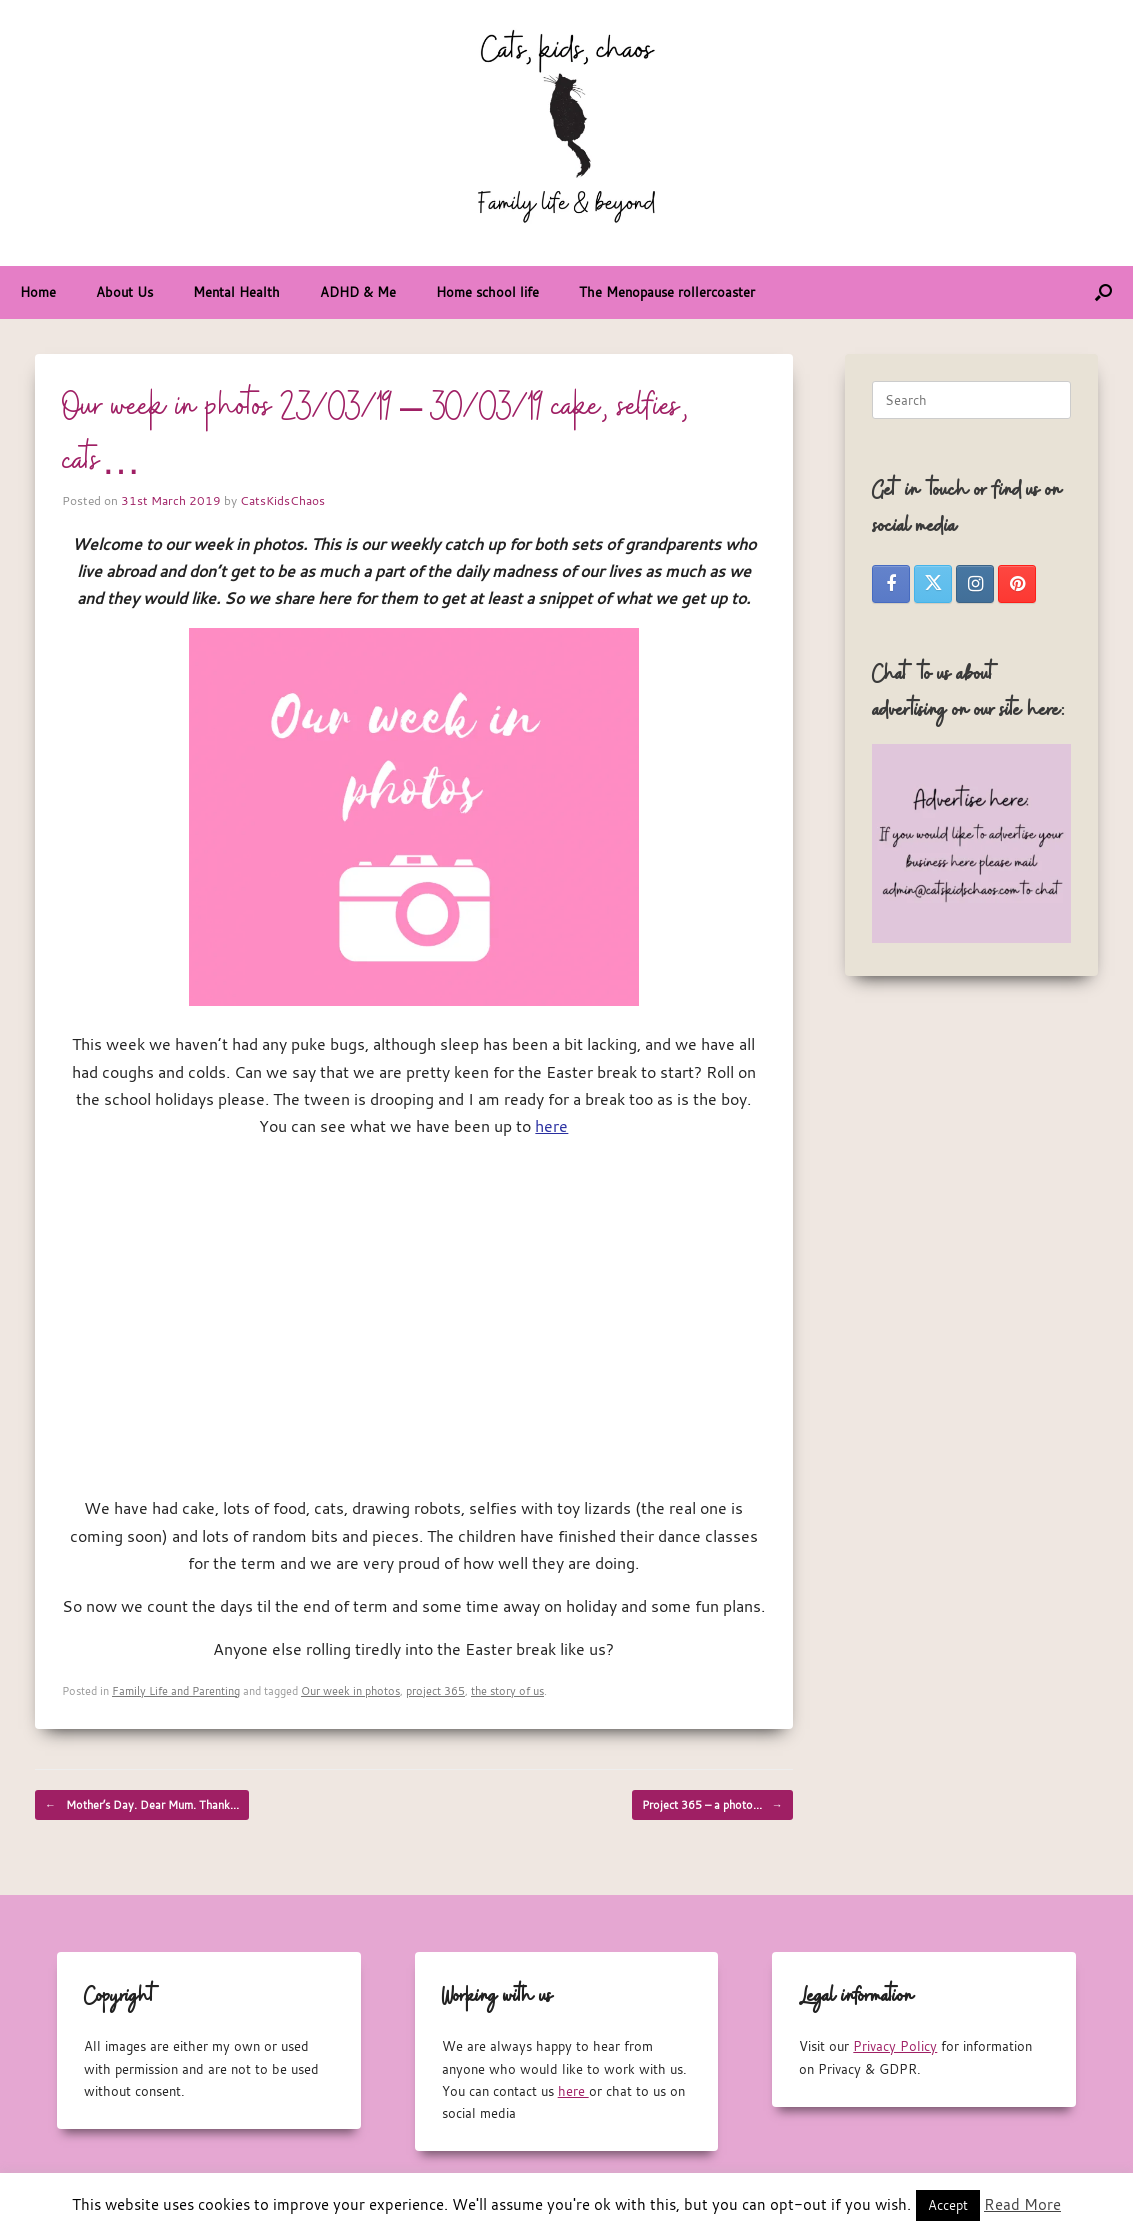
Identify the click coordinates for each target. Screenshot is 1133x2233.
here (551, 1126)
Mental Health (236, 292)
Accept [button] (948, 2205)
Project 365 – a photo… (712, 1805)
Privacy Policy (895, 2046)
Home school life (487, 292)
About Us (124, 292)
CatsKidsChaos (282, 500)
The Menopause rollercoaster (667, 292)
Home (38, 292)
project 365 (435, 1690)
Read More (1022, 2204)
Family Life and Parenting (176, 1690)
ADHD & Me (358, 292)
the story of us (507, 1690)
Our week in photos (350, 1690)
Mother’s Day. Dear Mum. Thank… (142, 1805)
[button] (1103, 292)
